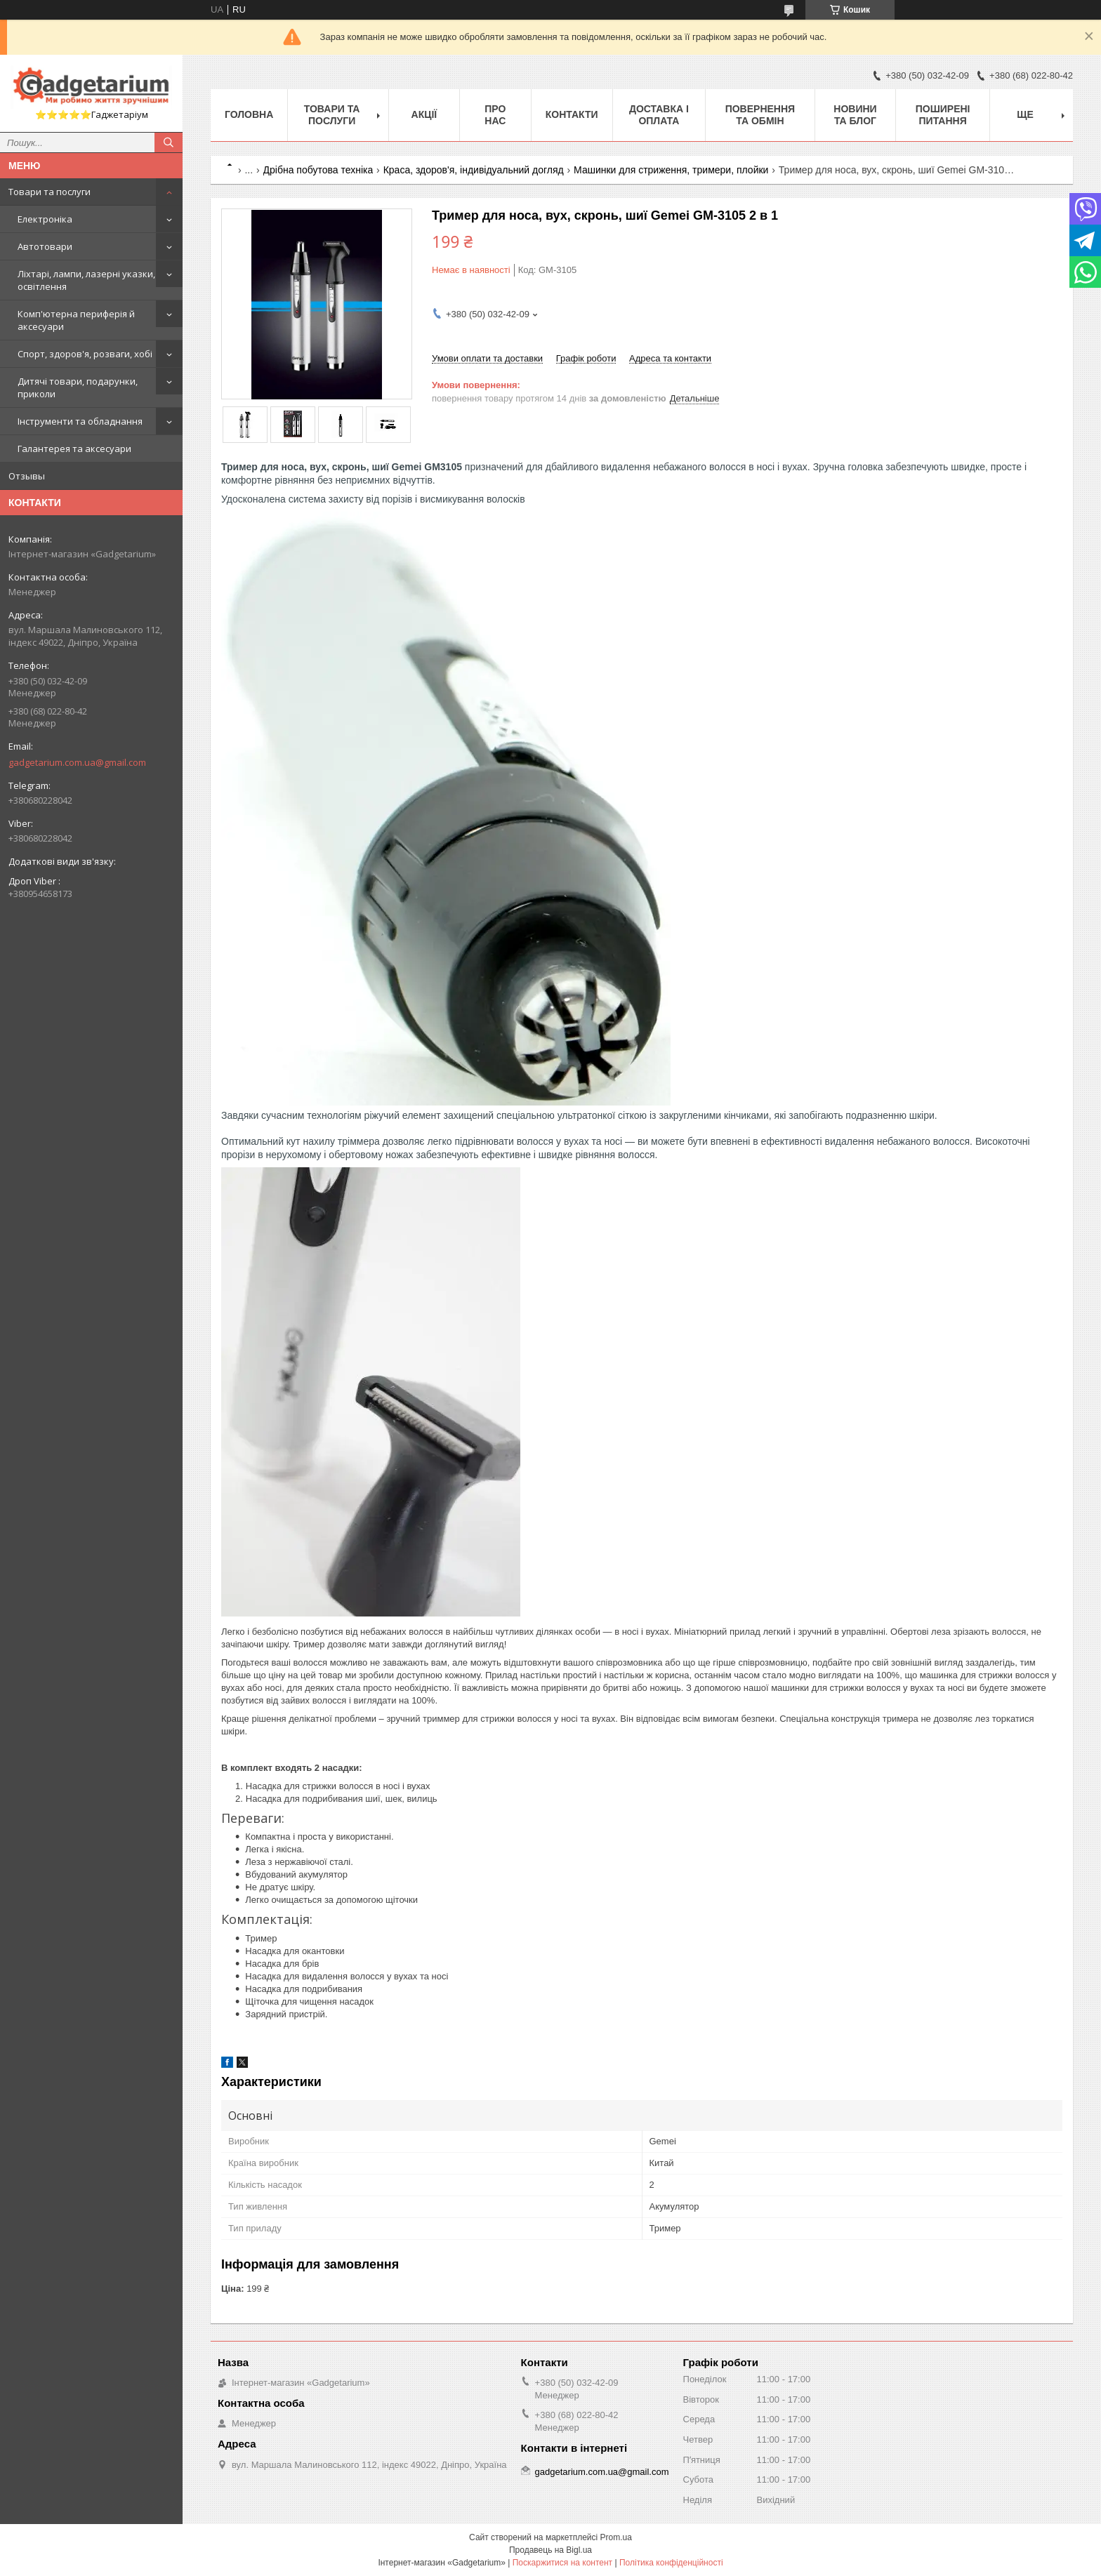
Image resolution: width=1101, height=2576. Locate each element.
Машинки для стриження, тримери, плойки (671, 169)
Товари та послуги (49, 191)
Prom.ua (616, 2537)
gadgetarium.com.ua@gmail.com (77, 762)
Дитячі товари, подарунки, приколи (78, 387)
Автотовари (45, 246)
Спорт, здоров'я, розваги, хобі (85, 353)
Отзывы (26, 476)
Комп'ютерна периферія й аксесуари (76, 320)
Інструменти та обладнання (80, 421)
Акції (424, 114)
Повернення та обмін (760, 114)
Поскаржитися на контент (562, 2563)
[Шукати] (168, 142)
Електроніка (45, 219)
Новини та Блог (854, 114)
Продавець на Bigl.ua (550, 2550)
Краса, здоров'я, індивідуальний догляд (473, 169)
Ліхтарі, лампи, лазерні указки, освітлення (86, 280)
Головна (249, 114)
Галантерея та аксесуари (74, 448)
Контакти (572, 114)
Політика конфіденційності (671, 2563)
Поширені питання (943, 114)
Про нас (495, 114)
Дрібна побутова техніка (318, 169)
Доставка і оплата (659, 114)
